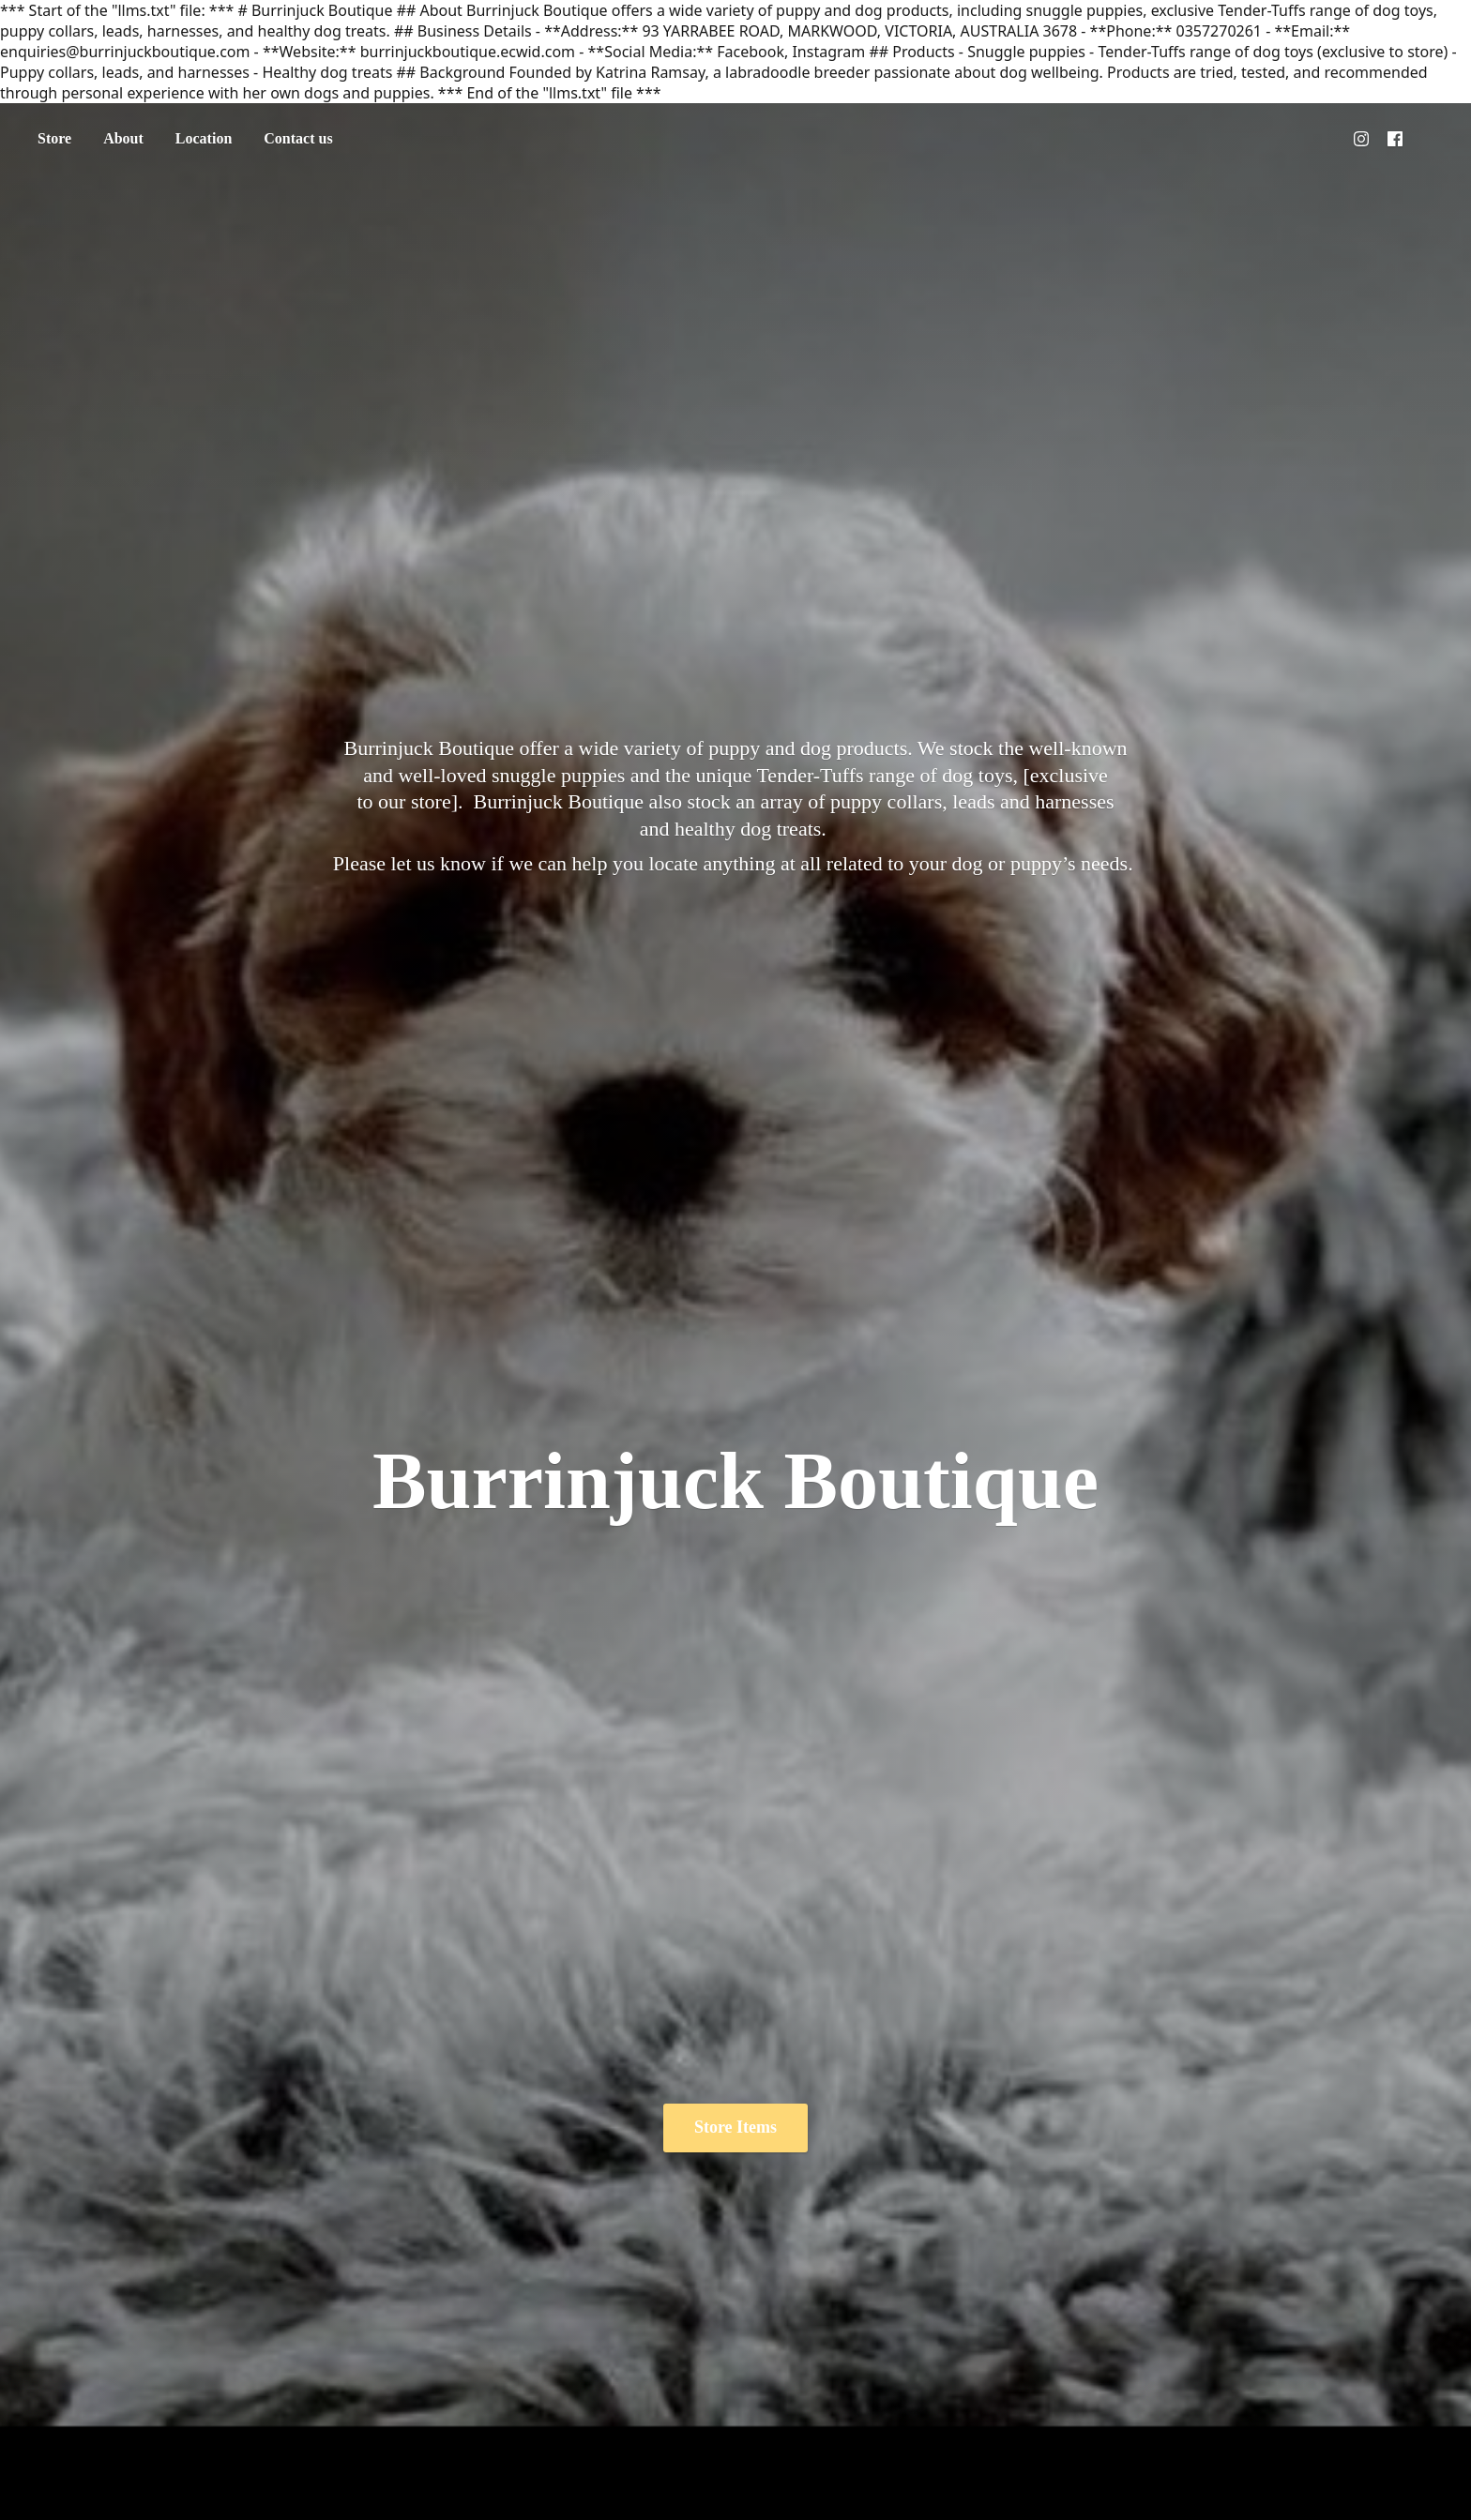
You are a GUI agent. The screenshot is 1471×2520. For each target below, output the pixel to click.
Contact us (298, 138)
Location (203, 138)
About (123, 138)
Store (54, 138)
